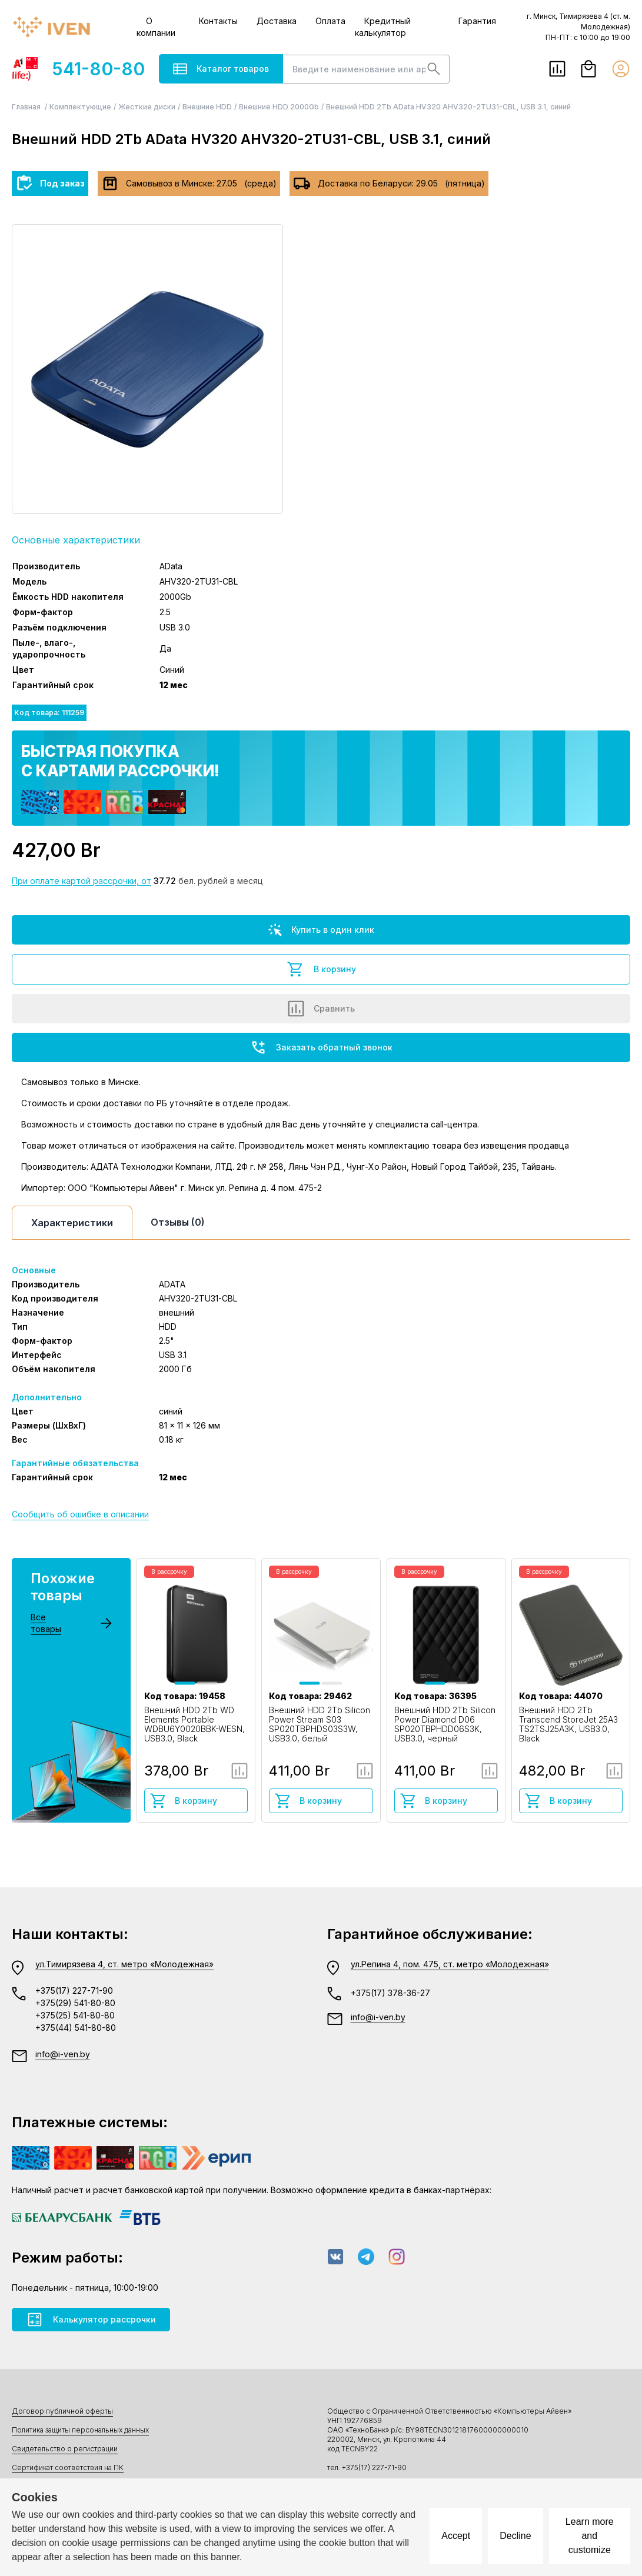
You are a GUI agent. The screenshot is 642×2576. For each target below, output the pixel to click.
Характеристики (72, 1223)
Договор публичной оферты (62, 2411)
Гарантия (477, 21)
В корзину (321, 969)
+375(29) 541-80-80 (75, 2003)
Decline (515, 2536)
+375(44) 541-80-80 (75, 2028)
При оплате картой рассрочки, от (81, 881)
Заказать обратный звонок (321, 1047)
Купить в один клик (321, 929)
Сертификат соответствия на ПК (68, 2467)
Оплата (330, 21)
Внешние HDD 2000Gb (279, 106)
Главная (27, 106)
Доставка (277, 21)
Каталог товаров (221, 69)
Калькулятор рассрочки (91, 2319)
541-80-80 (78, 69)
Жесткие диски (146, 106)
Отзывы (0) (178, 1222)
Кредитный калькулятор (383, 27)
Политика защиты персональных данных (80, 2429)
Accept (455, 2536)
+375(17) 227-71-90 (74, 1991)
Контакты (218, 21)
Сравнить (321, 1008)
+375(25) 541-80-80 (75, 2015)
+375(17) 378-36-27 (390, 1993)
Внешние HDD (207, 106)
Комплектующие (80, 106)
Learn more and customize (590, 2536)
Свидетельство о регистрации (65, 2448)
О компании (156, 27)
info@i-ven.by (62, 2054)
